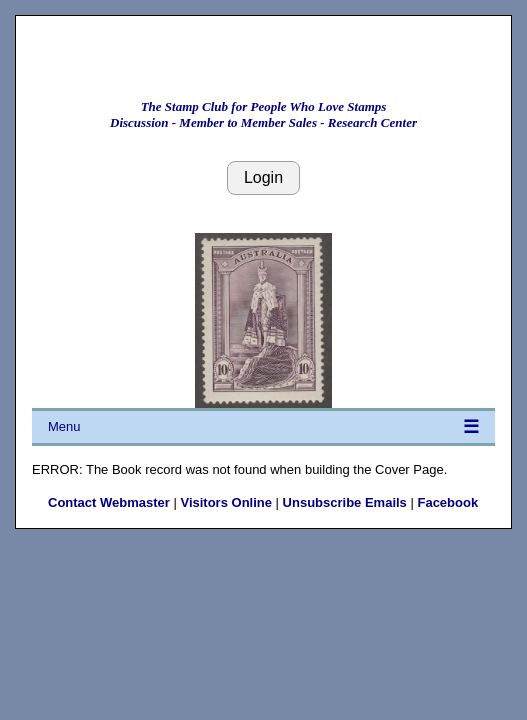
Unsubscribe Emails (345, 502)
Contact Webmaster (109, 502)
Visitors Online (226, 502)
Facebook (447, 502)
